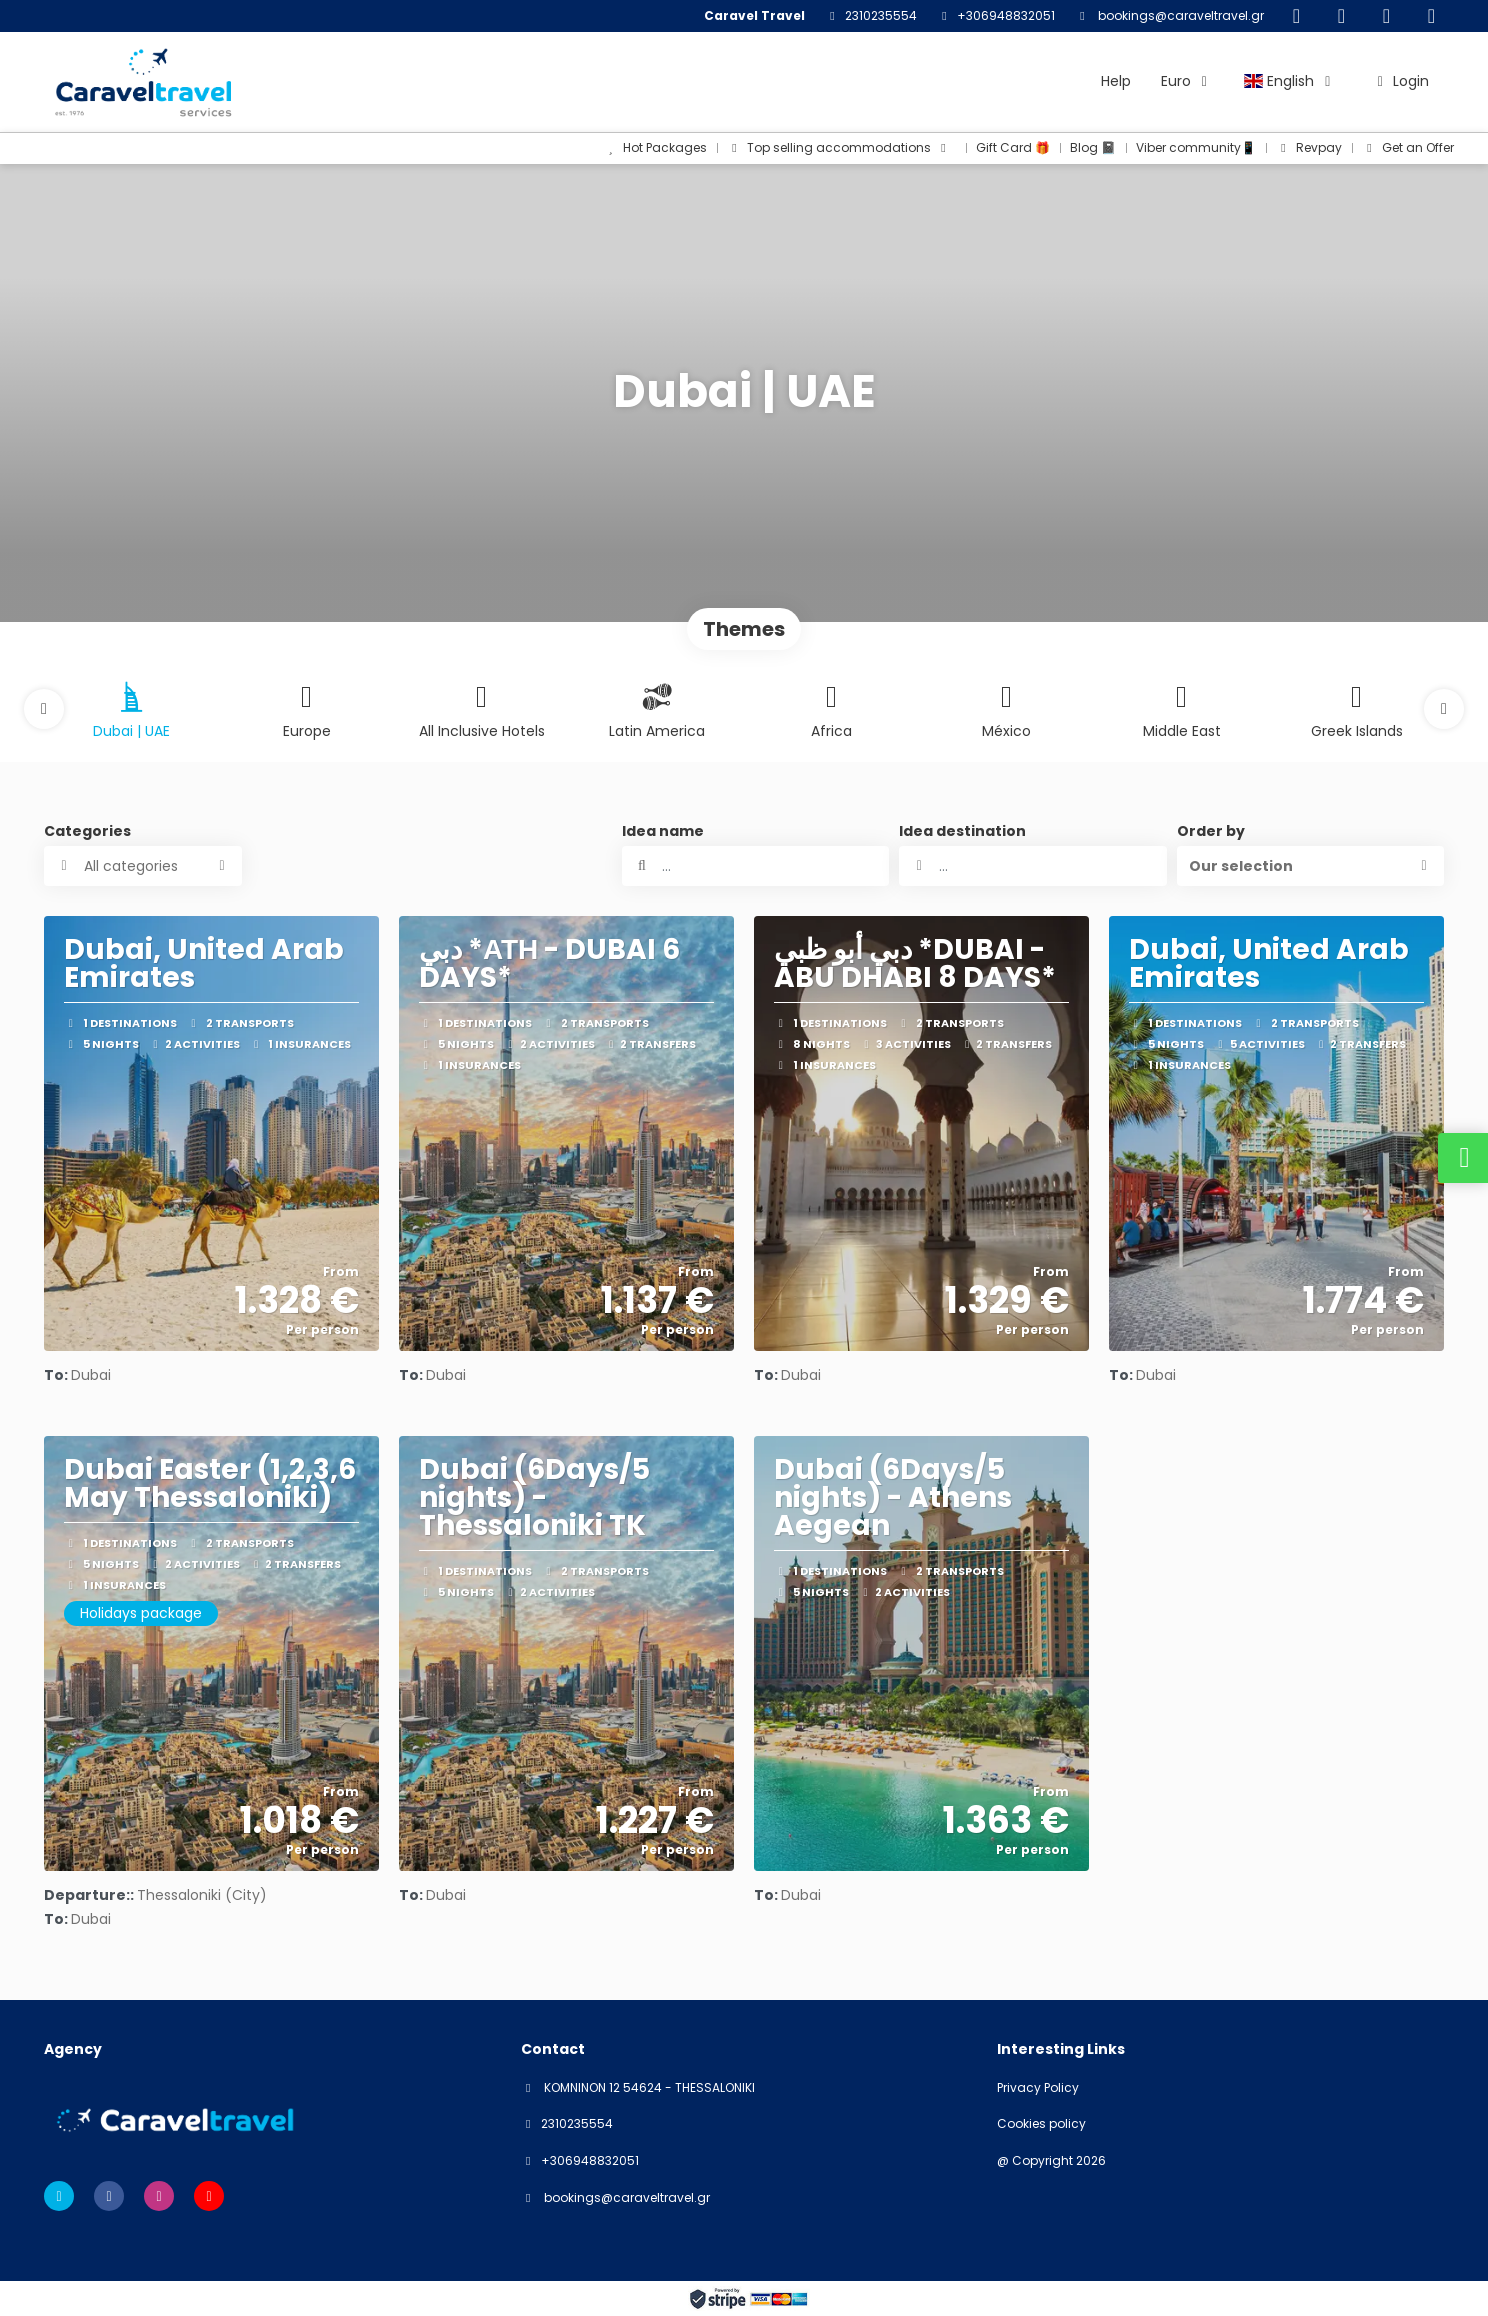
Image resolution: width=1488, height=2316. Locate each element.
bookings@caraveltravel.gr (1179, 15)
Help (1116, 81)
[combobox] (1032, 866)
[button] (44, 709)
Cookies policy (1041, 2124)
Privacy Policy (1038, 2088)
